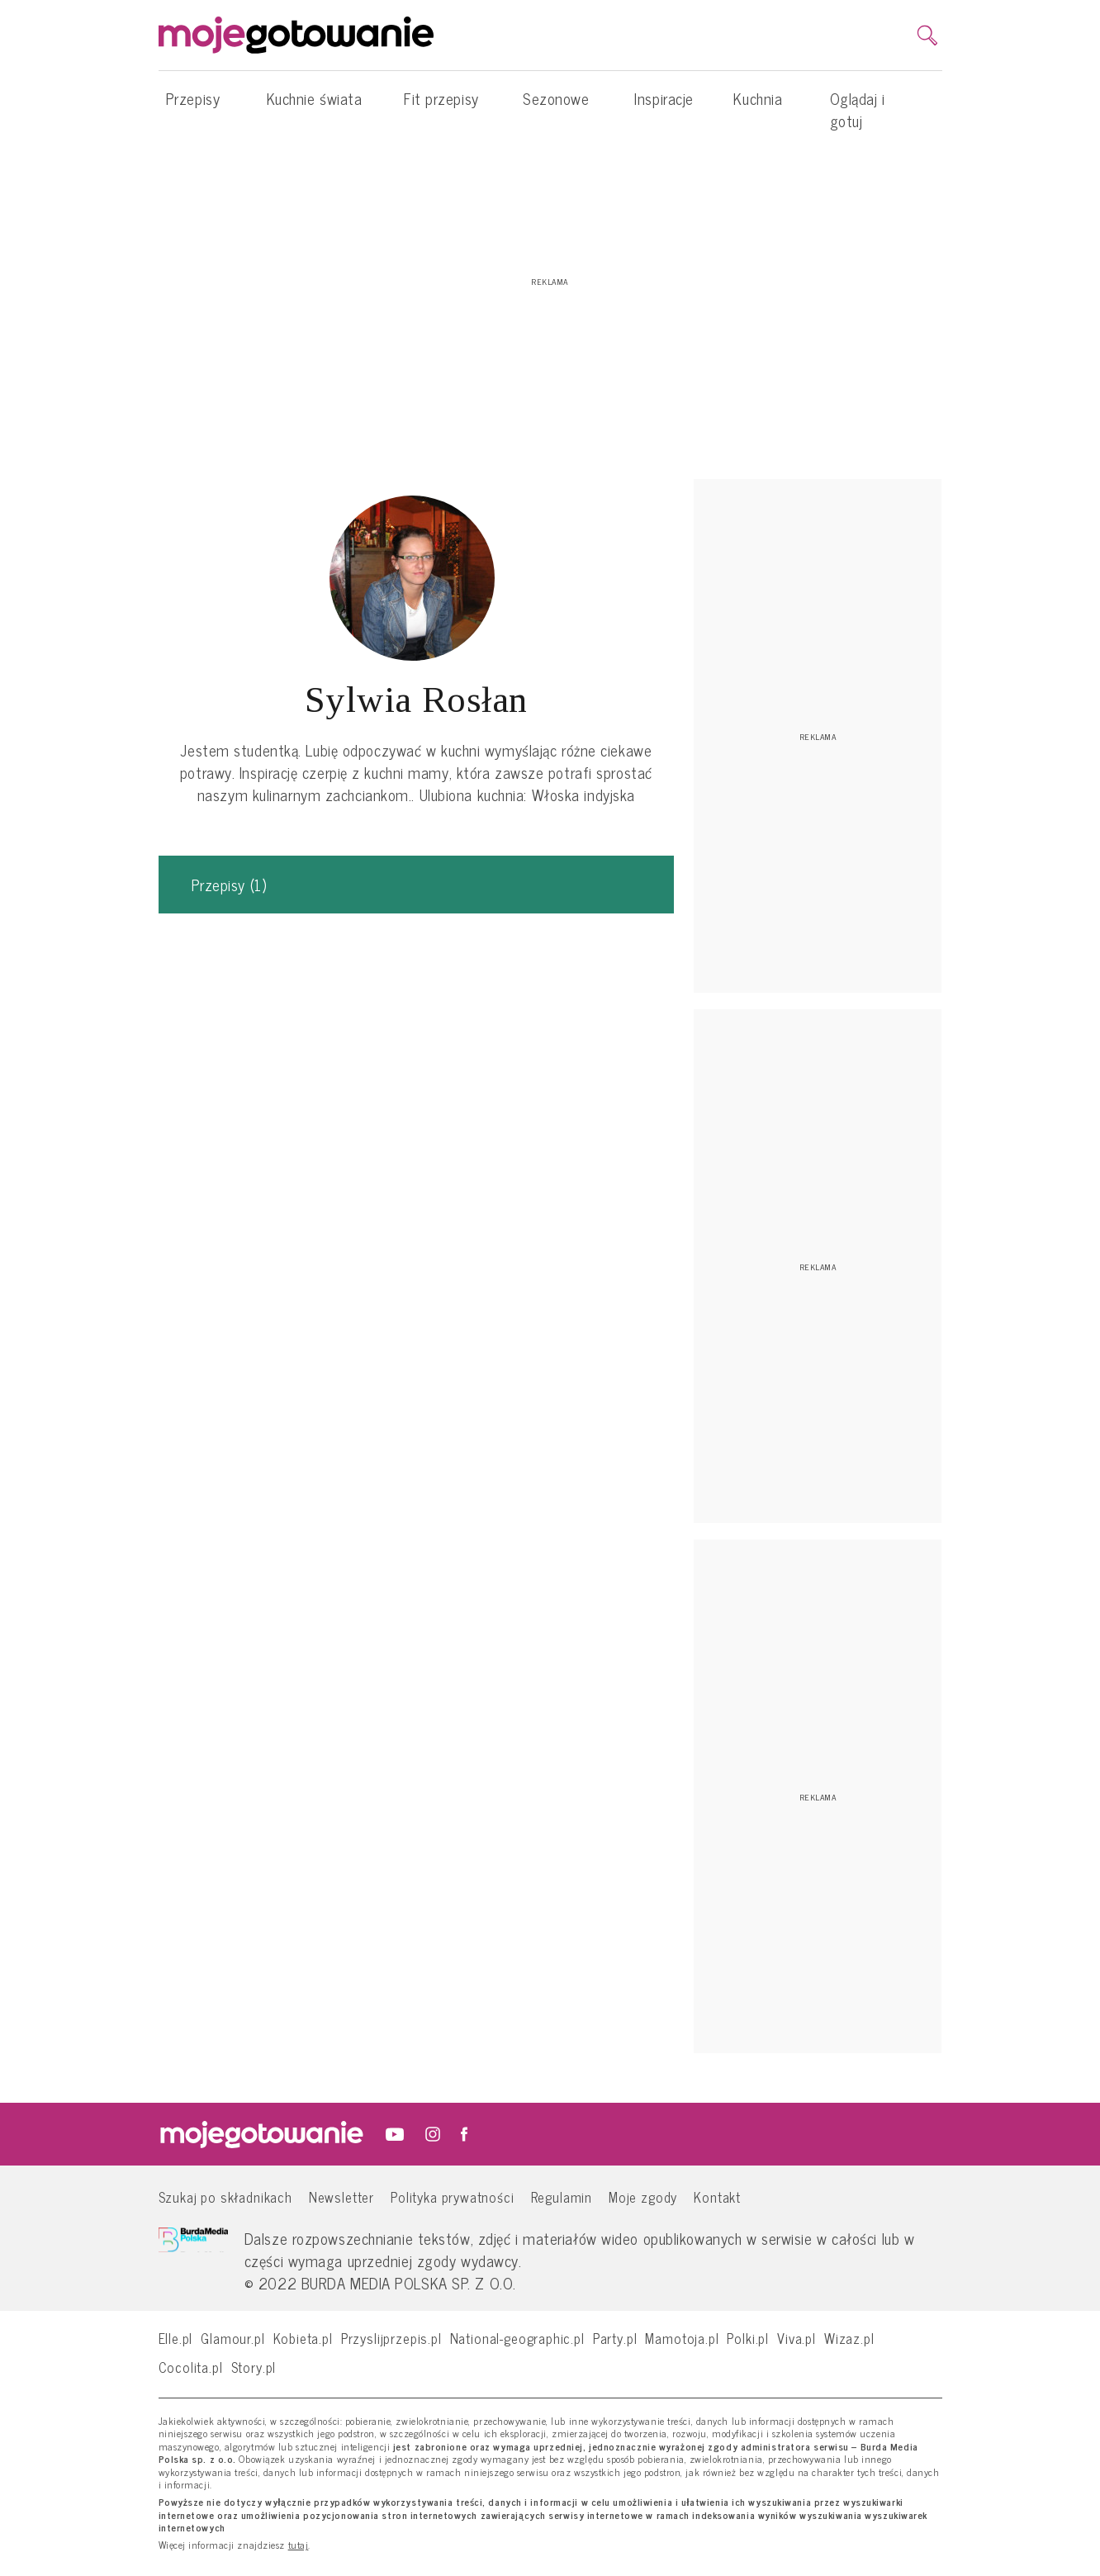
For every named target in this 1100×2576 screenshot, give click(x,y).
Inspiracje (664, 98)
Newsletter (341, 2196)
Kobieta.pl (303, 2337)
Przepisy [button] (193, 106)
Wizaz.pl (849, 2337)
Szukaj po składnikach (225, 2196)
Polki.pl (748, 2337)
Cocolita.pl (191, 2366)
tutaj (298, 2545)
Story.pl (254, 2366)
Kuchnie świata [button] (315, 106)
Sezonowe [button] (556, 106)
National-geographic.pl (517, 2337)
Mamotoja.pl (681, 2337)
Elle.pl (176, 2337)
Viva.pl (796, 2337)
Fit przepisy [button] (441, 106)
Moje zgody (643, 2196)
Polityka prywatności (452, 2196)
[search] (927, 35)
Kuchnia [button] (757, 106)
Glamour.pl (232, 2337)
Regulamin (561, 2196)
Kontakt (717, 2196)
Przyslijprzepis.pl (391, 2337)
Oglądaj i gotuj (857, 109)
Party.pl (615, 2337)
